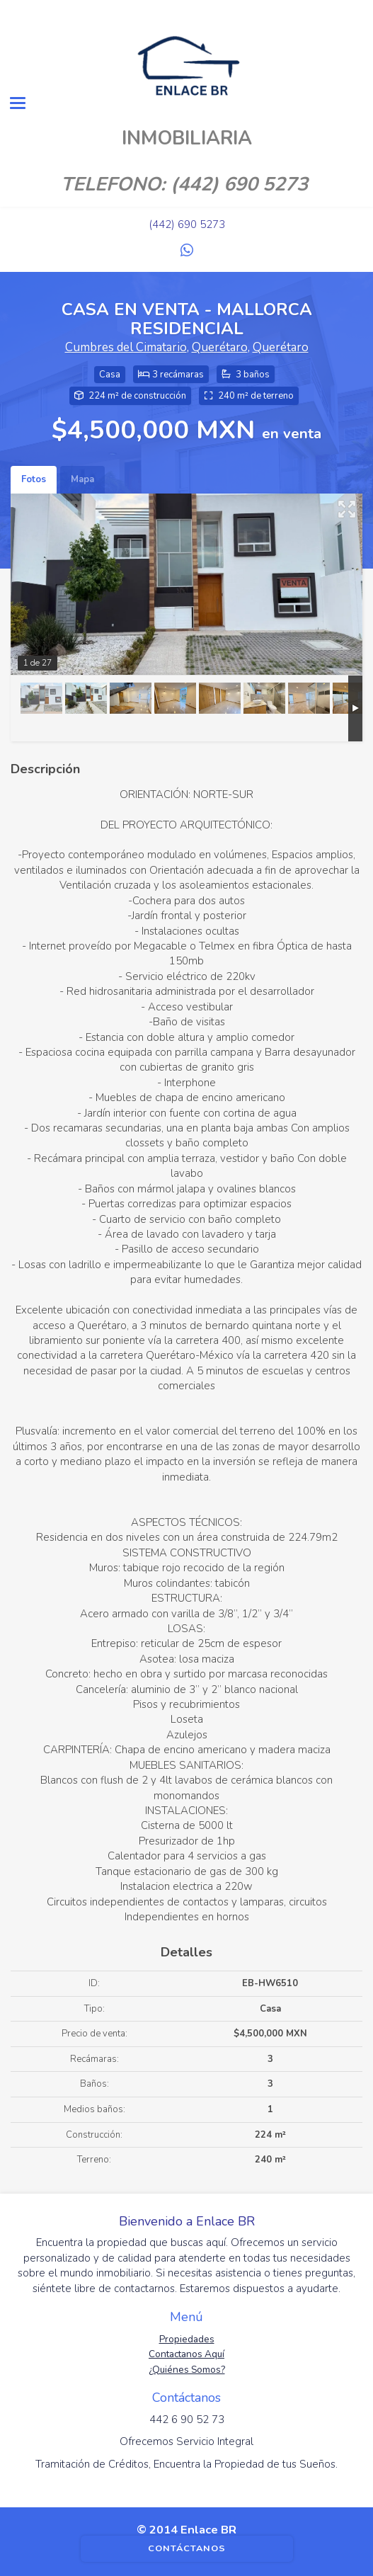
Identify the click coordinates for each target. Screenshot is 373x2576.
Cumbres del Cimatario (126, 347)
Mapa (82, 479)
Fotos (33, 479)
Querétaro (220, 347)
